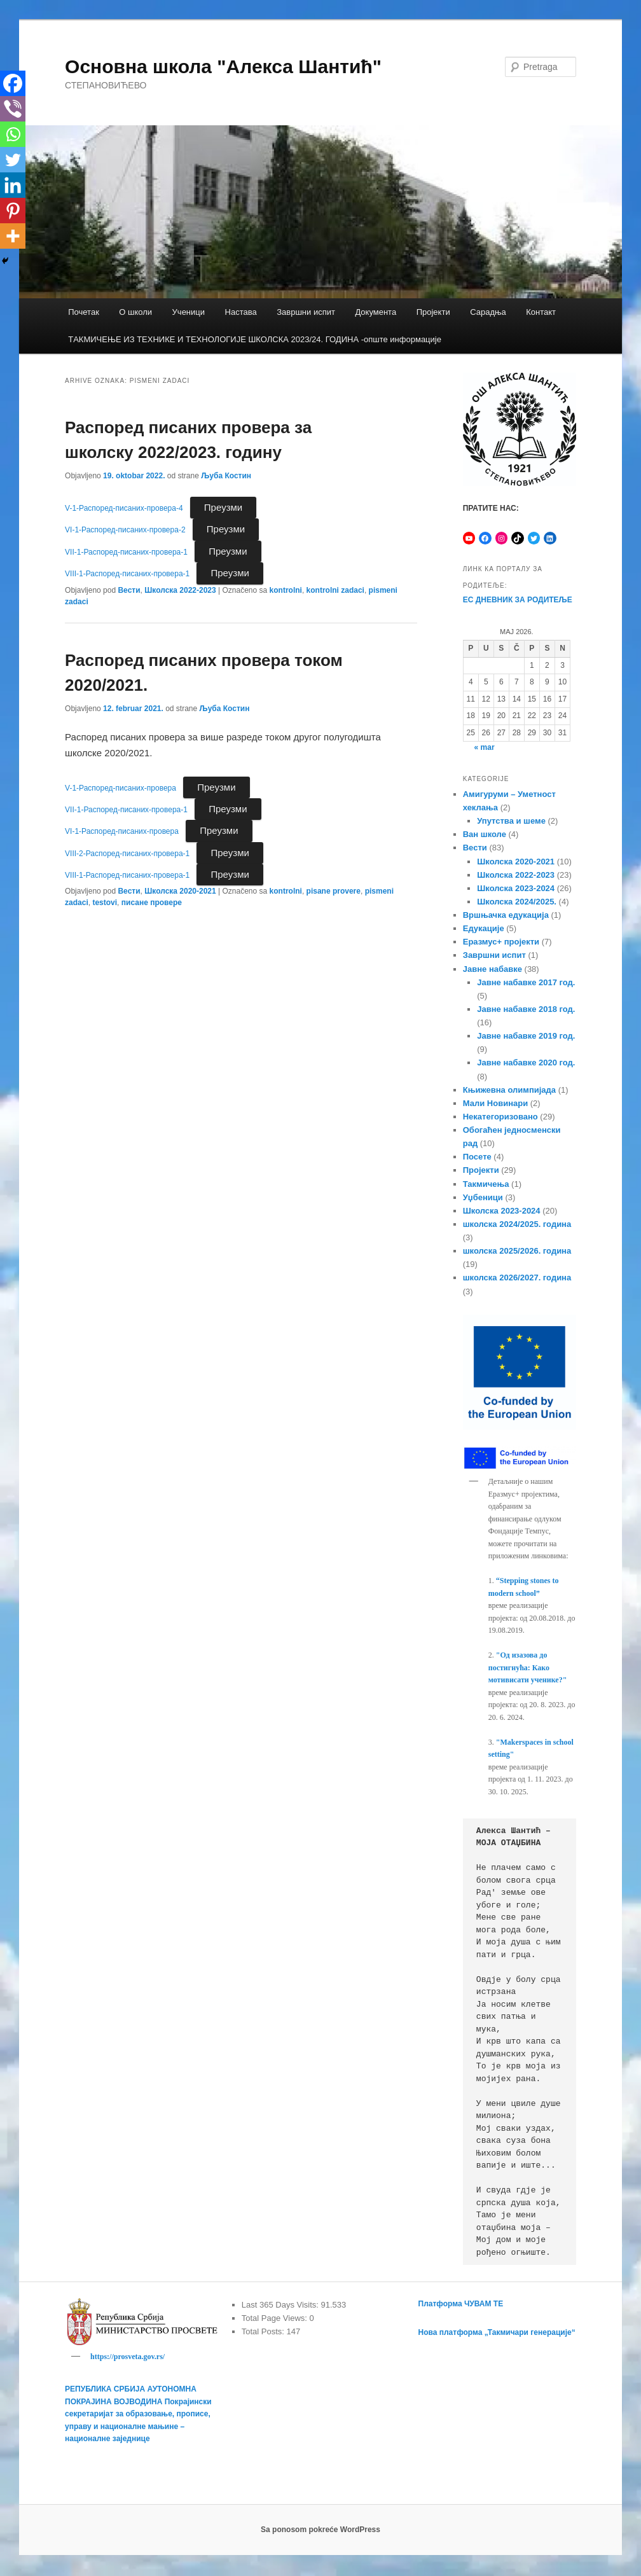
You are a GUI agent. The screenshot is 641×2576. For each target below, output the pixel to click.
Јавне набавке (492, 969)
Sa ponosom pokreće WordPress (320, 2531)
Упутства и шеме (511, 821)
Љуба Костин (226, 475)
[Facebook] (12, 83)
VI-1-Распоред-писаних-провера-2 (125, 529)
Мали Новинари (495, 1103)
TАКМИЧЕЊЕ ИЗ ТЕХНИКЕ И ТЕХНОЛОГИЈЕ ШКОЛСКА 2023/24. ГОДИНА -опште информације (254, 339)
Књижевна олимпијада (509, 1090)
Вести (129, 590)
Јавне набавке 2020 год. (526, 1062)
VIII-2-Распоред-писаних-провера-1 (127, 853)
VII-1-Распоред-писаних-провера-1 (126, 552)
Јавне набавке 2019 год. (526, 1036)
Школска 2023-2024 (516, 888)
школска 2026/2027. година (517, 1277)
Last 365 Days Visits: (281, 2304)
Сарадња (488, 312)
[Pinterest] (12, 210)
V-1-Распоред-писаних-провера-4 (124, 508)
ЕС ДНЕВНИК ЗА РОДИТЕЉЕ (517, 599)
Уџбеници (483, 1197)
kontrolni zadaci (335, 590)
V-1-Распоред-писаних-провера (120, 788)
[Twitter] (12, 159)
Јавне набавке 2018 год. (526, 1009)
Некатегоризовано (500, 1116)
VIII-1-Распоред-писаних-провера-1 (127, 573)
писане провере (151, 902)
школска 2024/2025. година (517, 1224)
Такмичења (486, 1184)
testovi (104, 902)
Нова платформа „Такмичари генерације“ (497, 2332)
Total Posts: (264, 2331)
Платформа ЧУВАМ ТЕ (461, 2303)
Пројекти (433, 312)
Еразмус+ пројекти (501, 941)
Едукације (483, 928)
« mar (484, 747)
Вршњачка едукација (506, 915)
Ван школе (484, 834)
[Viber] (12, 108)
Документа (375, 312)
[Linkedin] (12, 185)
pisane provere (334, 891)
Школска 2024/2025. (516, 901)
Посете (477, 1156)
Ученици (188, 312)
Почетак (83, 312)
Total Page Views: (276, 2318)
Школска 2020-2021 (180, 891)
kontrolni (286, 590)
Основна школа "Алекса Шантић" (223, 66)
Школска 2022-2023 (180, 590)
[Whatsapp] (12, 134)
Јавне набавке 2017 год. (526, 982)
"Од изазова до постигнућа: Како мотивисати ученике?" (527, 1667)
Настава (241, 312)
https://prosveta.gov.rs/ (127, 2356)
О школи (135, 312)
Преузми (223, 507)
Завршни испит (306, 312)
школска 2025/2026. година (517, 1251)
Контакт (541, 312)
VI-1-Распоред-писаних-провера (122, 831)
